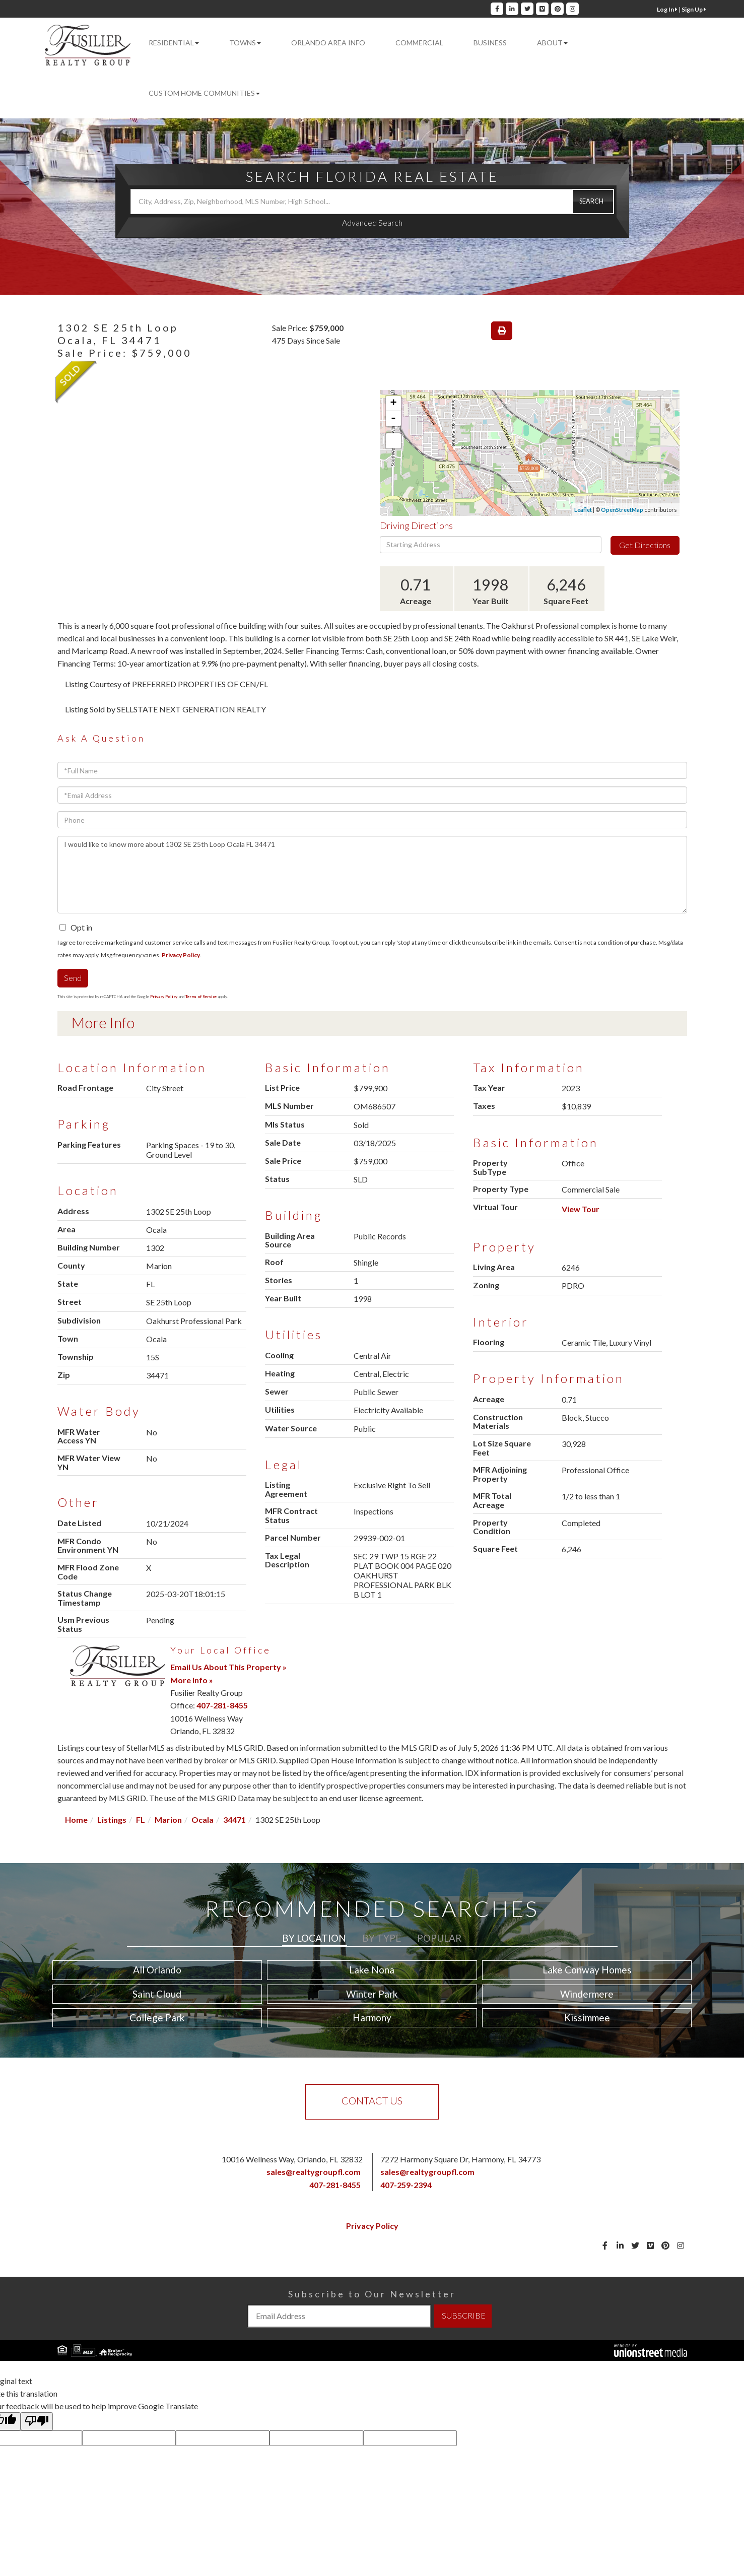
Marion (168, 1819)
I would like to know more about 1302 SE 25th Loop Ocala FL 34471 (372, 874)
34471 (234, 1819)
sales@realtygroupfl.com (313, 2171)
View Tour (580, 1209)
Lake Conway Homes (587, 1969)
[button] (593, 201)
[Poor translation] (37, 2421)
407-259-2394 (406, 2185)
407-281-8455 (222, 1705)
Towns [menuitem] (245, 42)
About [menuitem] (552, 42)
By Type (381, 1938)
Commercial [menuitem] (419, 42)
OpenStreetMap (622, 509)
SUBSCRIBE (464, 2315)
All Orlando (157, 1969)
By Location (314, 1938)
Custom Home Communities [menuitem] (204, 93)
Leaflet (583, 509)
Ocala (202, 1819)
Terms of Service (201, 996)
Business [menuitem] (490, 42)
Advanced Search (372, 222)
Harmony (372, 2017)
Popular (439, 1938)
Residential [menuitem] (174, 42)
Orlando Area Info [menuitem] (328, 42)
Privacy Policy (181, 955)
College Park (157, 2017)
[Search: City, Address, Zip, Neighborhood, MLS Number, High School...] (372, 201)
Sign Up (694, 9)
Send (73, 977)
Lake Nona (371, 1969)
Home (76, 1819)
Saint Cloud (156, 1994)
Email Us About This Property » (228, 1667)
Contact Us (372, 2100)
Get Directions (644, 545)
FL (140, 1819)
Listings (111, 1819)
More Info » (191, 1680)
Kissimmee (587, 2017)
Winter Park (372, 1994)
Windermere (587, 1994)
